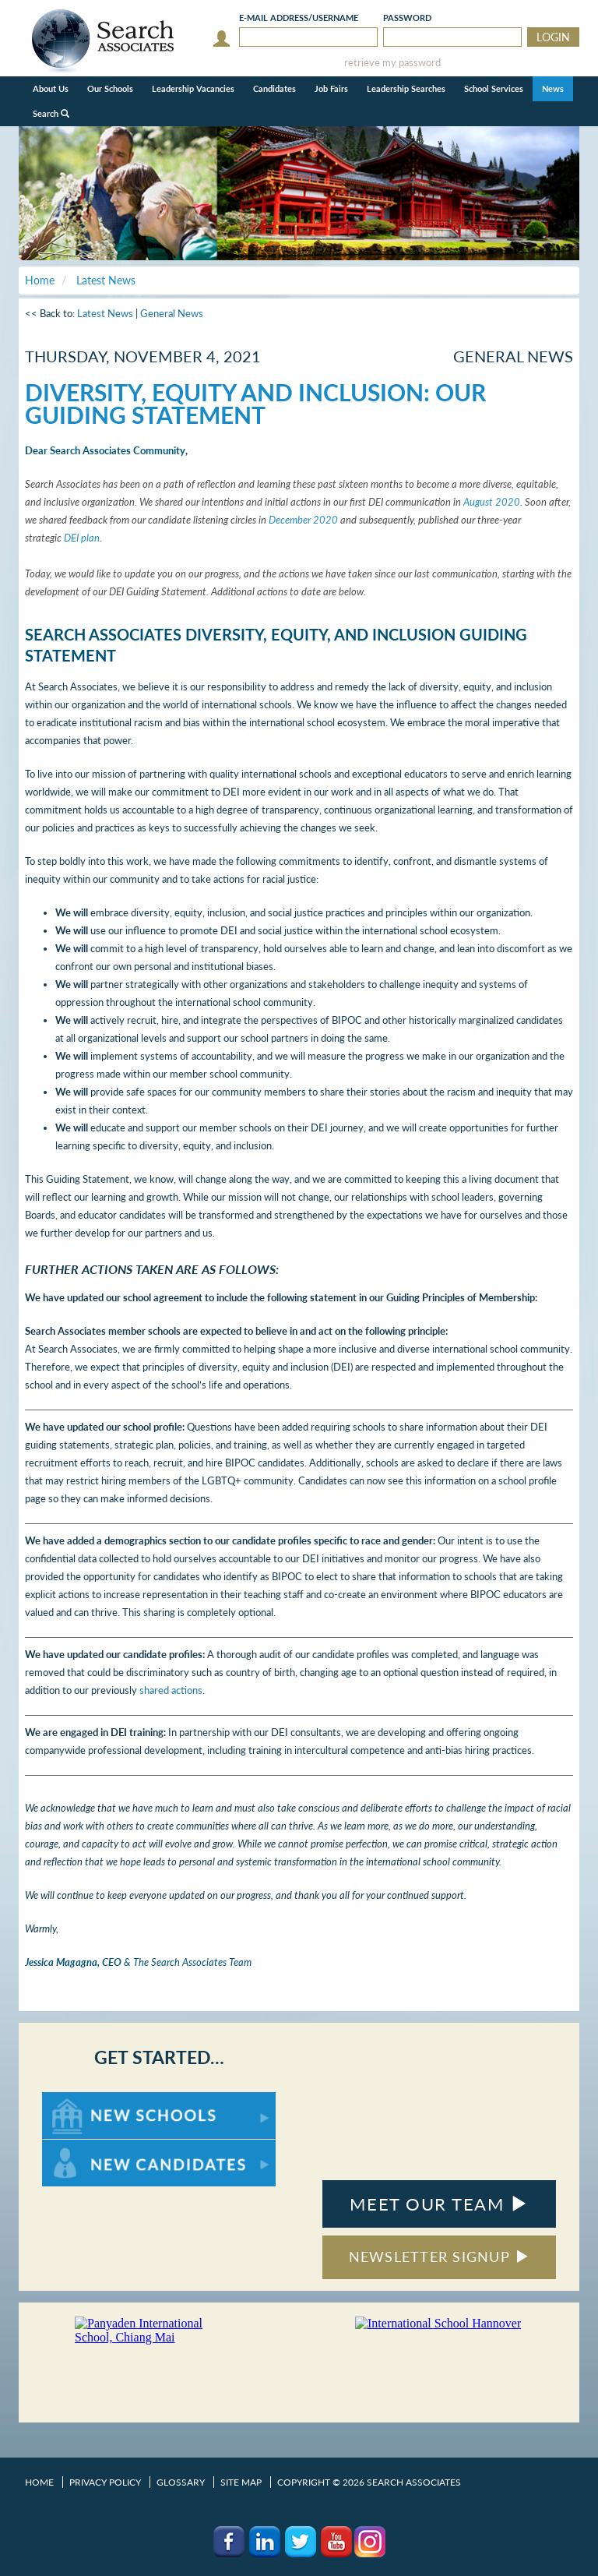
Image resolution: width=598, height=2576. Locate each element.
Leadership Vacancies (193, 88)
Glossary (181, 2482)
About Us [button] (51, 88)
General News (171, 313)
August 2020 (491, 502)
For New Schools (83, 2099)
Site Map (241, 2482)
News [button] (553, 88)
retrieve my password (392, 63)
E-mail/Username (298, 17)
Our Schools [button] (110, 88)
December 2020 (303, 519)
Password (407, 17)
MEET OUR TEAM (439, 2203)
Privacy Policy (105, 2482)
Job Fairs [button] (331, 88)
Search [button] (51, 113)
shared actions (170, 1690)
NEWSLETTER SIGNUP (439, 2256)
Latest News (105, 313)
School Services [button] (493, 88)
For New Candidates (90, 2147)
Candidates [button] (274, 88)
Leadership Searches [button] (406, 88)
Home (39, 2482)
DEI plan (82, 537)
